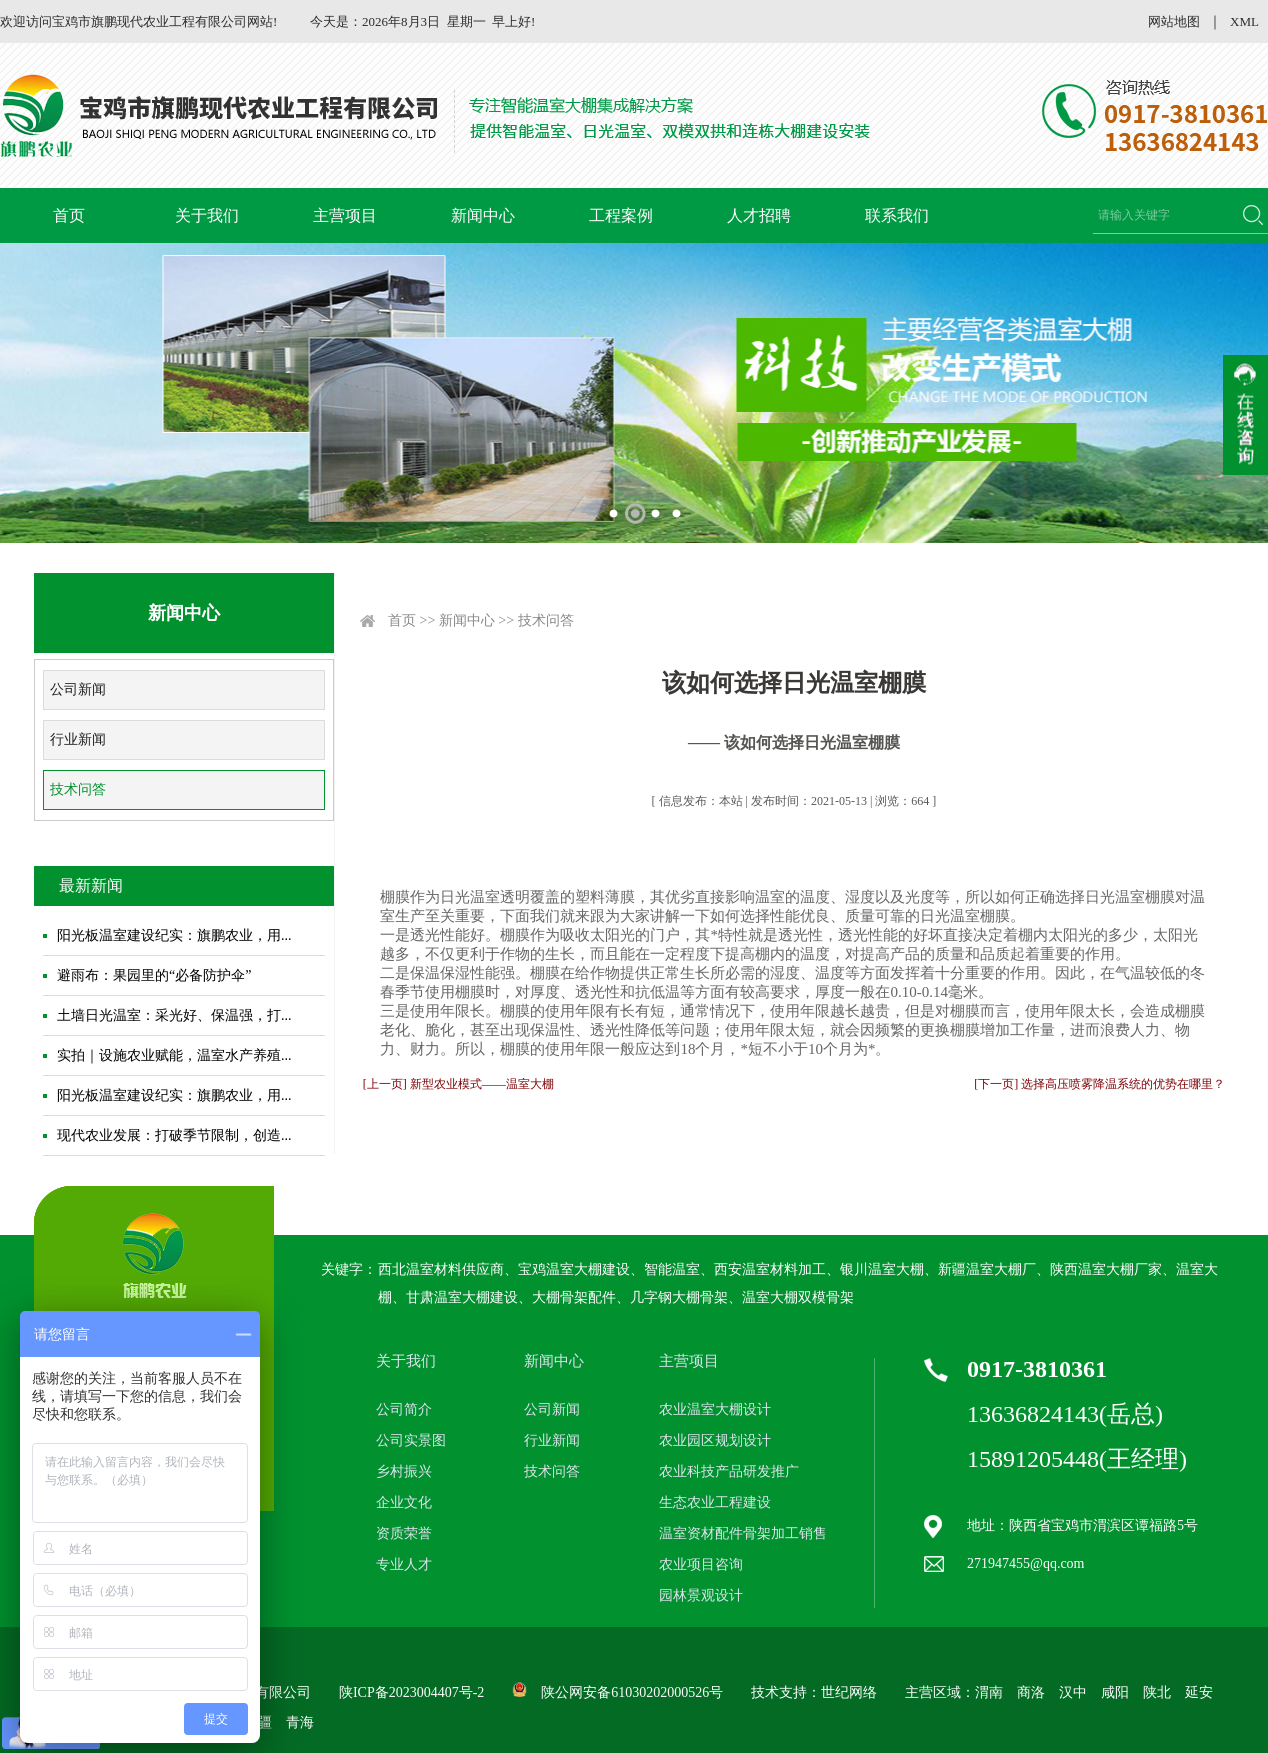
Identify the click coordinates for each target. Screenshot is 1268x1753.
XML (1244, 21)
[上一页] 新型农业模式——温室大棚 (458, 1084)
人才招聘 (759, 215)
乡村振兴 (404, 1471)
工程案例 (621, 215)
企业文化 (404, 1502)
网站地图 (1174, 21)
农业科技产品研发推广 (729, 1471)
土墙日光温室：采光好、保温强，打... (174, 1015)
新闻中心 (483, 215)
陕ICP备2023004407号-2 (411, 1692)
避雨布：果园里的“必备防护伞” (154, 975)
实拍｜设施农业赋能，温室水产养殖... (174, 1055)
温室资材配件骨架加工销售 (743, 1533)
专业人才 (404, 1564)
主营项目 (345, 215)
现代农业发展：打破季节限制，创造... (174, 1135)
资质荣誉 (404, 1533)
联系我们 (897, 215)
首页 (69, 215)
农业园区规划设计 (715, 1440)
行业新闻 (78, 739)
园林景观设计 (701, 1595)
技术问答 (78, 789)
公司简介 (404, 1409)
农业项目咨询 (701, 1564)
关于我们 (207, 215)
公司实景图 (411, 1440)
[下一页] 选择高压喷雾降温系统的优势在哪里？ (1099, 1084)
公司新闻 (78, 689)
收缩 (1245, 415)
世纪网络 (849, 1692)
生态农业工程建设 (715, 1502)
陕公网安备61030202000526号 (632, 1692)
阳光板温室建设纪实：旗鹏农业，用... (174, 935)
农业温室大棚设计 (715, 1409)
